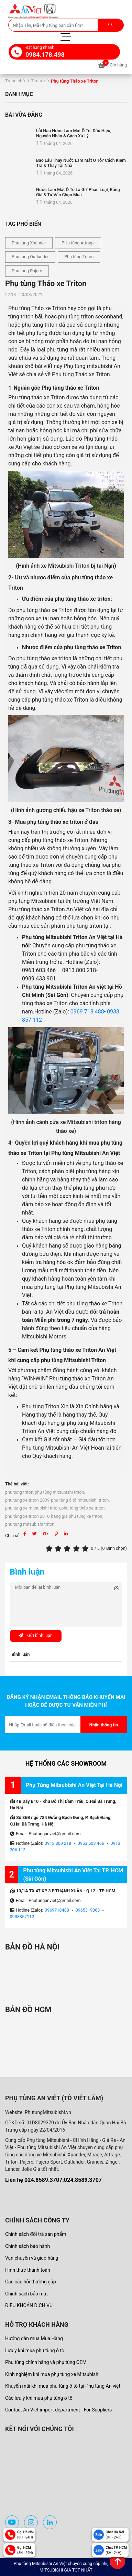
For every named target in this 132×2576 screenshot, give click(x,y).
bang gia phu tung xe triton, (77, 1516)
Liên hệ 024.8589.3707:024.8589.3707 (53, 2180)
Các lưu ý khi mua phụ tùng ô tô (39, 2398)
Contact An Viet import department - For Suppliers (58, 2409)
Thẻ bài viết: (17, 1483)
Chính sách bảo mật (26, 2293)
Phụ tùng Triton (79, 256)
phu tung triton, (19, 1492)
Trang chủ (15, 80)
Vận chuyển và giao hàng (31, 2258)
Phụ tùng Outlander (30, 256)
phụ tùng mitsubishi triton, (60, 1492)
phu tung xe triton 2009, (28, 1500)
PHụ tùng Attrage (78, 242)
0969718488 (57, 1910)
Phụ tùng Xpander (29, 242)
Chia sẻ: (12, 1535)
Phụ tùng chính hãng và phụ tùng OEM (46, 2362)
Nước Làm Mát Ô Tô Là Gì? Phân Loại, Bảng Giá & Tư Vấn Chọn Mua (78, 192)
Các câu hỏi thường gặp (30, 2281)
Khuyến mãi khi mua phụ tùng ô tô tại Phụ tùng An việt (62, 2386)
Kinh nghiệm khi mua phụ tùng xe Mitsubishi (52, 2374)
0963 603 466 (91, 1843)
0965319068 (88, 1910)
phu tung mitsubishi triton (29, 1524)
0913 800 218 (58, 1843)
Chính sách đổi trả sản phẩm (35, 2234)
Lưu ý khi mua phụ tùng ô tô (34, 2350)
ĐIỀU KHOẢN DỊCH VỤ (29, 2305)
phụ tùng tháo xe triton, (84, 1508)
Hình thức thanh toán (27, 2270)
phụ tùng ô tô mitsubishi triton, (80, 1500)
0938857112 (22, 1916)
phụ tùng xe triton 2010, (28, 1516)
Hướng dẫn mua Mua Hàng (34, 2338)
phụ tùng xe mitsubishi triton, (33, 1508)
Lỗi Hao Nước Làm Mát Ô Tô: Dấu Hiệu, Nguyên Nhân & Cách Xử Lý (73, 133)
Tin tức (38, 80)
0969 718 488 (87, 1011)
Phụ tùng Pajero (27, 270)
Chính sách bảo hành (27, 2246)
